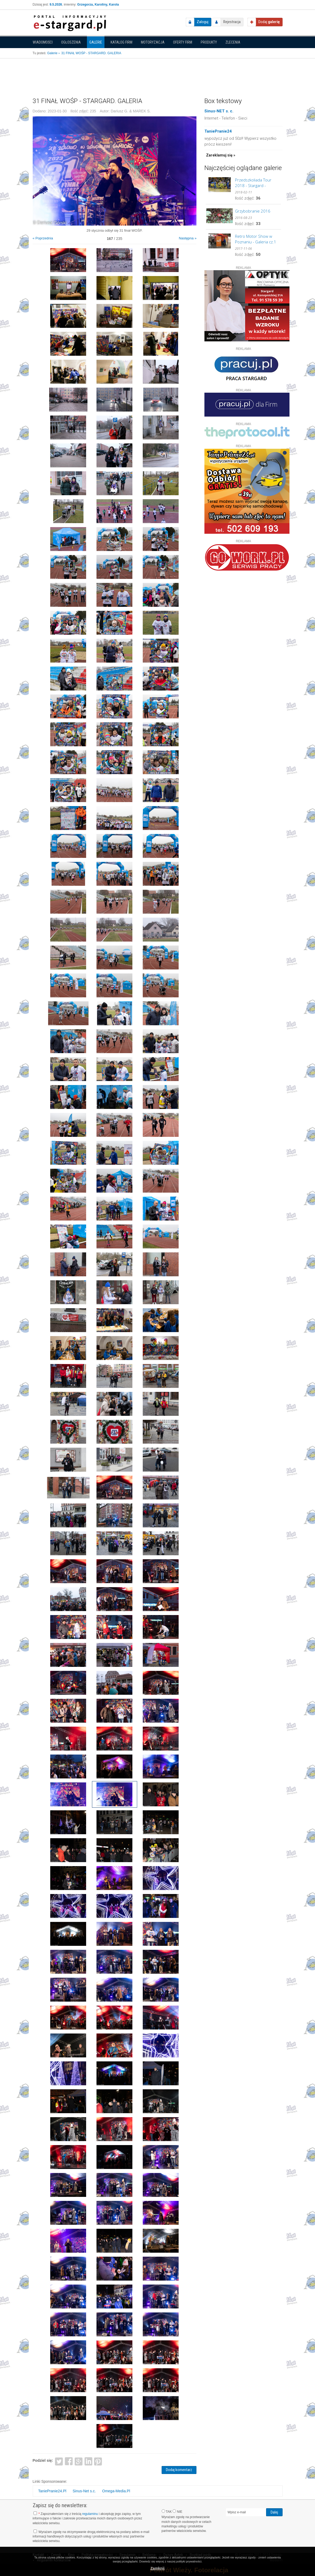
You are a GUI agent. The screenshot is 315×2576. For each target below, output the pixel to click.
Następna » (188, 238)
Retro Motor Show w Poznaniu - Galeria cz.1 (255, 239)
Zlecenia (232, 42)
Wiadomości (43, 42)
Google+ (78, 2461)
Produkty (209, 42)
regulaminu (90, 2514)
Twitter (59, 2461)
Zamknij (157, 2568)
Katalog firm (121, 42)
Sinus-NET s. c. (218, 111)
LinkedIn (88, 2461)
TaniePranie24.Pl (52, 2491)
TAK (167, 2511)
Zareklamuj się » (220, 155)
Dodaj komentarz (179, 2469)
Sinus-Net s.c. (84, 2491)
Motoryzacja (153, 42)
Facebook (69, 2461)
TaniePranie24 (218, 131)
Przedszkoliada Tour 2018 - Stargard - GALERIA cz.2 (253, 182)
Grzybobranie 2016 (252, 211)
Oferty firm (182, 42)
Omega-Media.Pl (116, 2491)
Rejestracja (232, 21)
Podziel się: (43, 2460)
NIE (177, 2511)
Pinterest (98, 2461)
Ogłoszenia (71, 42)
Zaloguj (202, 21)
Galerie (95, 42)
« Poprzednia (43, 238)
